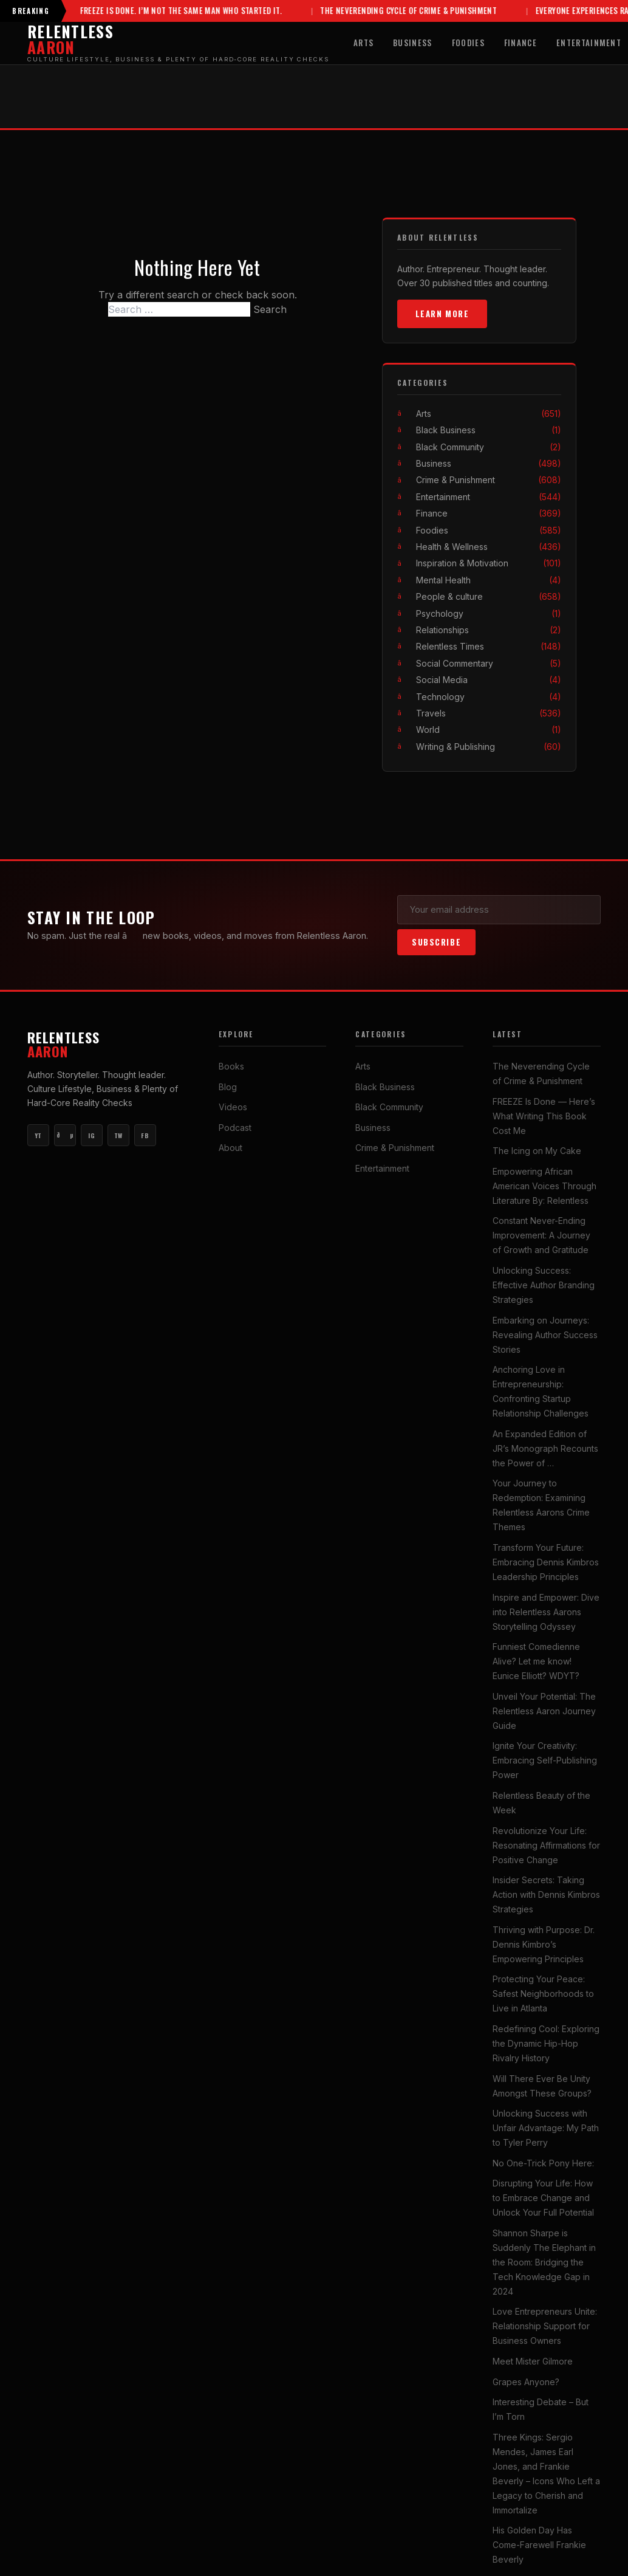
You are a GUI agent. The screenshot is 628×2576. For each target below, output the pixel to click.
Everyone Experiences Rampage (554, 10)
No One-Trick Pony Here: (543, 2163)
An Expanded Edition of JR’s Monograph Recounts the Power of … (545, 1448)
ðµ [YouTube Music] (64, 1136)
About (230, 1148)
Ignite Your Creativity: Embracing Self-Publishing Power (545, 1761)
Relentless (108, 1045)
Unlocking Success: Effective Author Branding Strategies (544, 1285)
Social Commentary (488, 663)
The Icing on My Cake (537, 1151)
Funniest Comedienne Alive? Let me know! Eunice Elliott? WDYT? (536, 1661)
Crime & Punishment (488, 480)
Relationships (488, 629)
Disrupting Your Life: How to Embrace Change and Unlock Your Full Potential (543, 2198)
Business (412, 42)
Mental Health (488, 580)
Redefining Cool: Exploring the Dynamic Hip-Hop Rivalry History (546, 2043)
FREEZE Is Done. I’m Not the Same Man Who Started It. (141, 10)
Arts (363, 42)
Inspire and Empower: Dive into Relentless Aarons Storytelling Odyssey (546, 1612)
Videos (233, 1107)
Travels (488, 713)
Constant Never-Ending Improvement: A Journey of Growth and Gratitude (541, 1235)
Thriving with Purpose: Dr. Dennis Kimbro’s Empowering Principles (544, 1944)
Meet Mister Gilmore (533, 2361)
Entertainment (488, 496)
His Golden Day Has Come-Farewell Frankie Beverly (539, 2545)
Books (231, 1066)
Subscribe (436, 942)
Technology (488, 696)
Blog (228, 1087)
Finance (520, 42)
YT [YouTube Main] (38, 1135)
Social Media (488, 679)
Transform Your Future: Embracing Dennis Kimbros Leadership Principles (546, 1562)
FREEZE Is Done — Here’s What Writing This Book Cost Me (544, 1116)
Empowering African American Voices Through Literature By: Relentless (544, 1186)
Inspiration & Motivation (488, 563)
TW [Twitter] (118, 1135)
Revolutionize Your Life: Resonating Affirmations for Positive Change (546, 1845)
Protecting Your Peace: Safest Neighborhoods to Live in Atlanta (543, 1994)
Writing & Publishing (488, 746)
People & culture (488, 596)
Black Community (488, 447)
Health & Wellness (488, 546)
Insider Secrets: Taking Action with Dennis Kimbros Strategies (546, 1894)
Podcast (235, 1127)
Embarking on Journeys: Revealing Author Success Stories (545, 1335)
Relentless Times (488, 647)
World (488, 730)
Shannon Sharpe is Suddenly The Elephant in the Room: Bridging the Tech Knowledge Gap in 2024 (544, 2262)
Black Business (488, 430)
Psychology (488, 613)
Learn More (442, 313)
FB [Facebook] (145, 1135)
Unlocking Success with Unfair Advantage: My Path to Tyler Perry (546, 2128)
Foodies (468, 42)
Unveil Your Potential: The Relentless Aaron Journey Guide (544, 1711)
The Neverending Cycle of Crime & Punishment (369, 10)
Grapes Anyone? (526, 2382)
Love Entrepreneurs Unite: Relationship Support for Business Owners (545, 2326)
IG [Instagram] (91, 1135)
